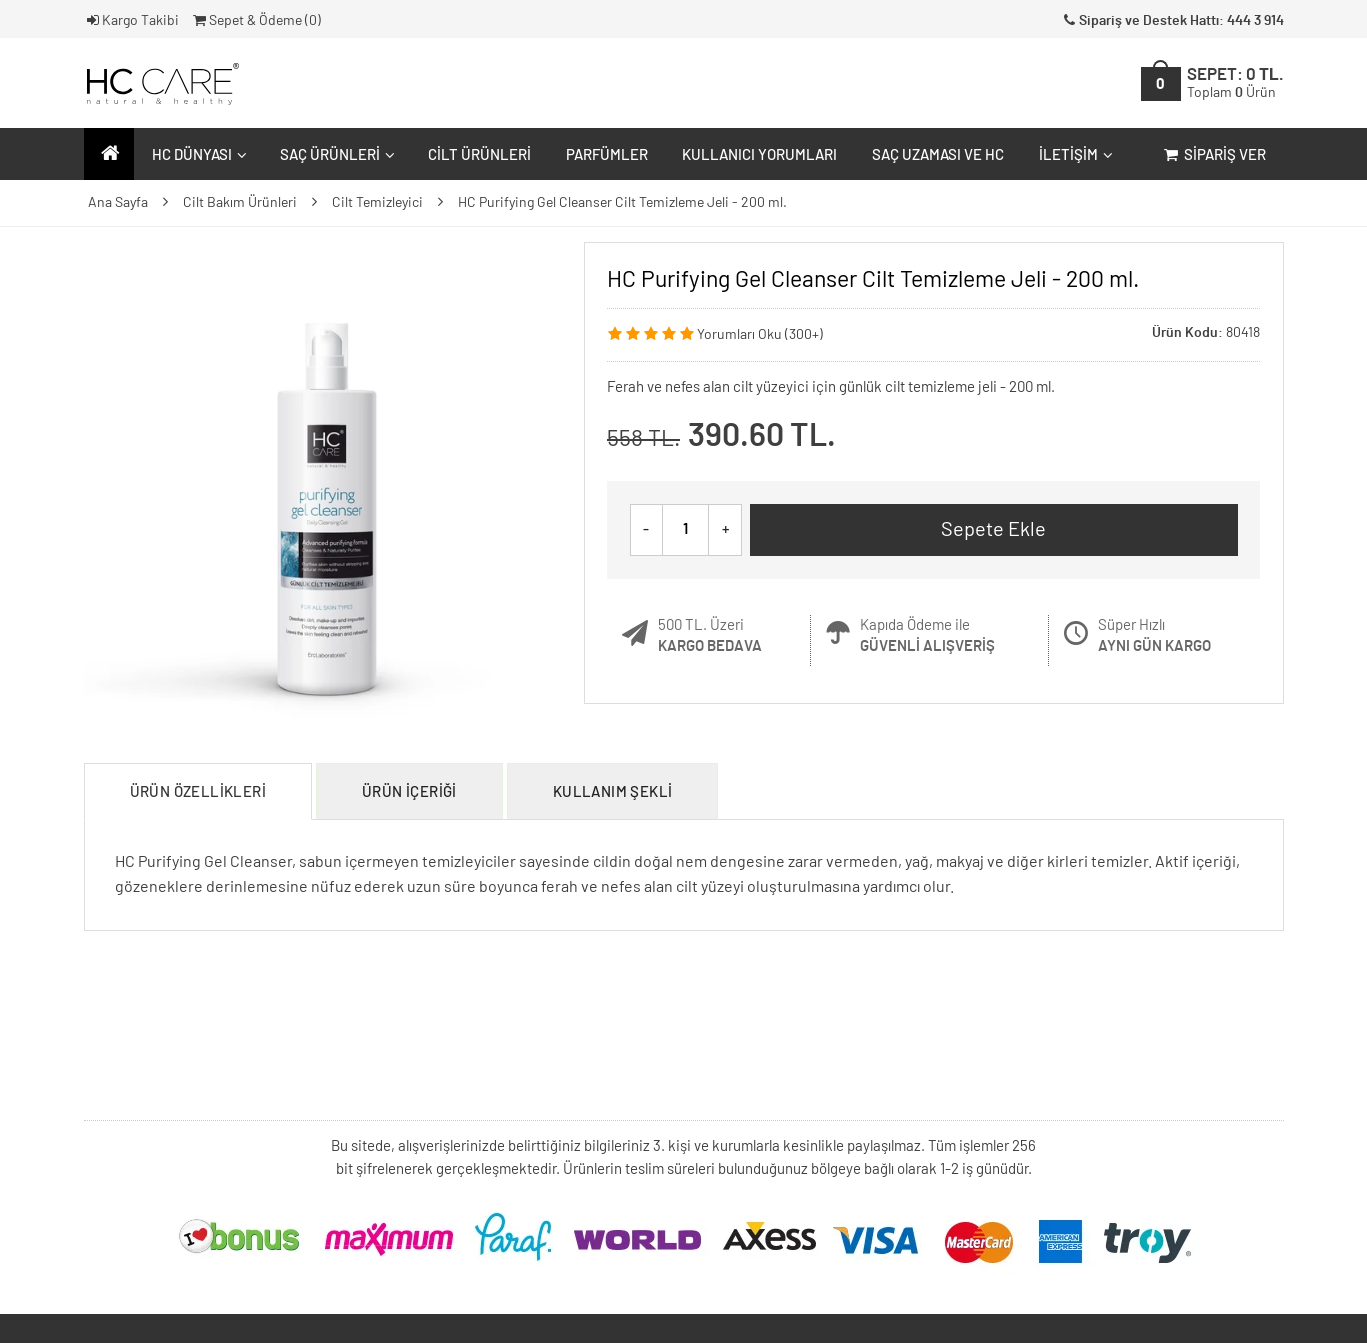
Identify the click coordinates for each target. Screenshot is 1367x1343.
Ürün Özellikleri (198, 792)
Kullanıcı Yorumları (759, 155)
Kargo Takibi (132, 21)
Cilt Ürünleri (479, 155)
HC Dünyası (197, 155)
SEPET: (1235, 83)
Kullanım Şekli (613, 792)
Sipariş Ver (1213, 155)
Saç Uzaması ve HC (938, 155)
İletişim (1073, 155)
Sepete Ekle (993, 530)
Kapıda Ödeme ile (927, 636)
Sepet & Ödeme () (255, 21)
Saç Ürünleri (335, 155)
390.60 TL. (762, 436)
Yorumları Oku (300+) (760, 335)
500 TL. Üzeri (710, 636)
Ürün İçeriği (409, 792)
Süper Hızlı (1154, 636)
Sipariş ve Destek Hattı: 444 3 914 (1172, 21)
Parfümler (607, 155)
